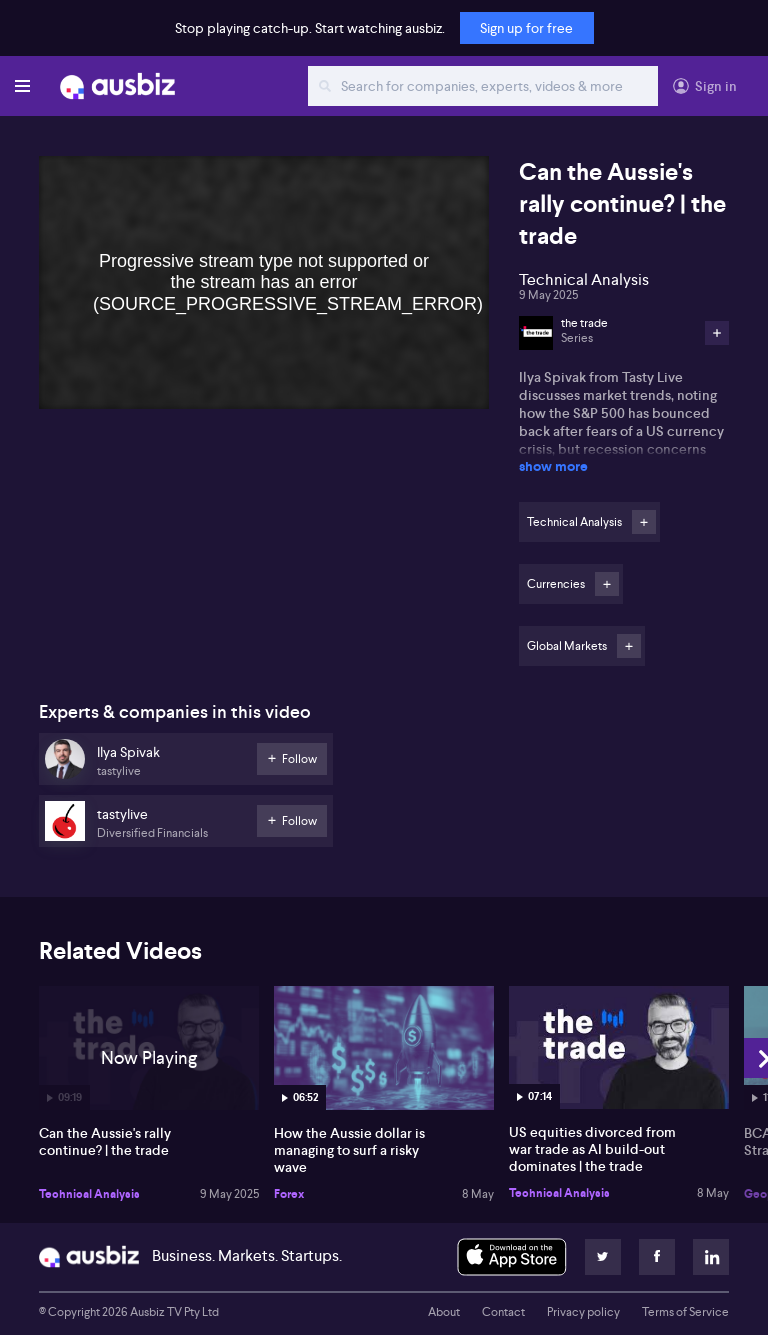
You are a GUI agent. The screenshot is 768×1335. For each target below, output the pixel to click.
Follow (644, 522)
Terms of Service (685, 1312)
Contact (503, 1312)
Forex (289, 1194)
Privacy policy (583, 1312)
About (444, 1312)
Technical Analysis (89, 1194)
